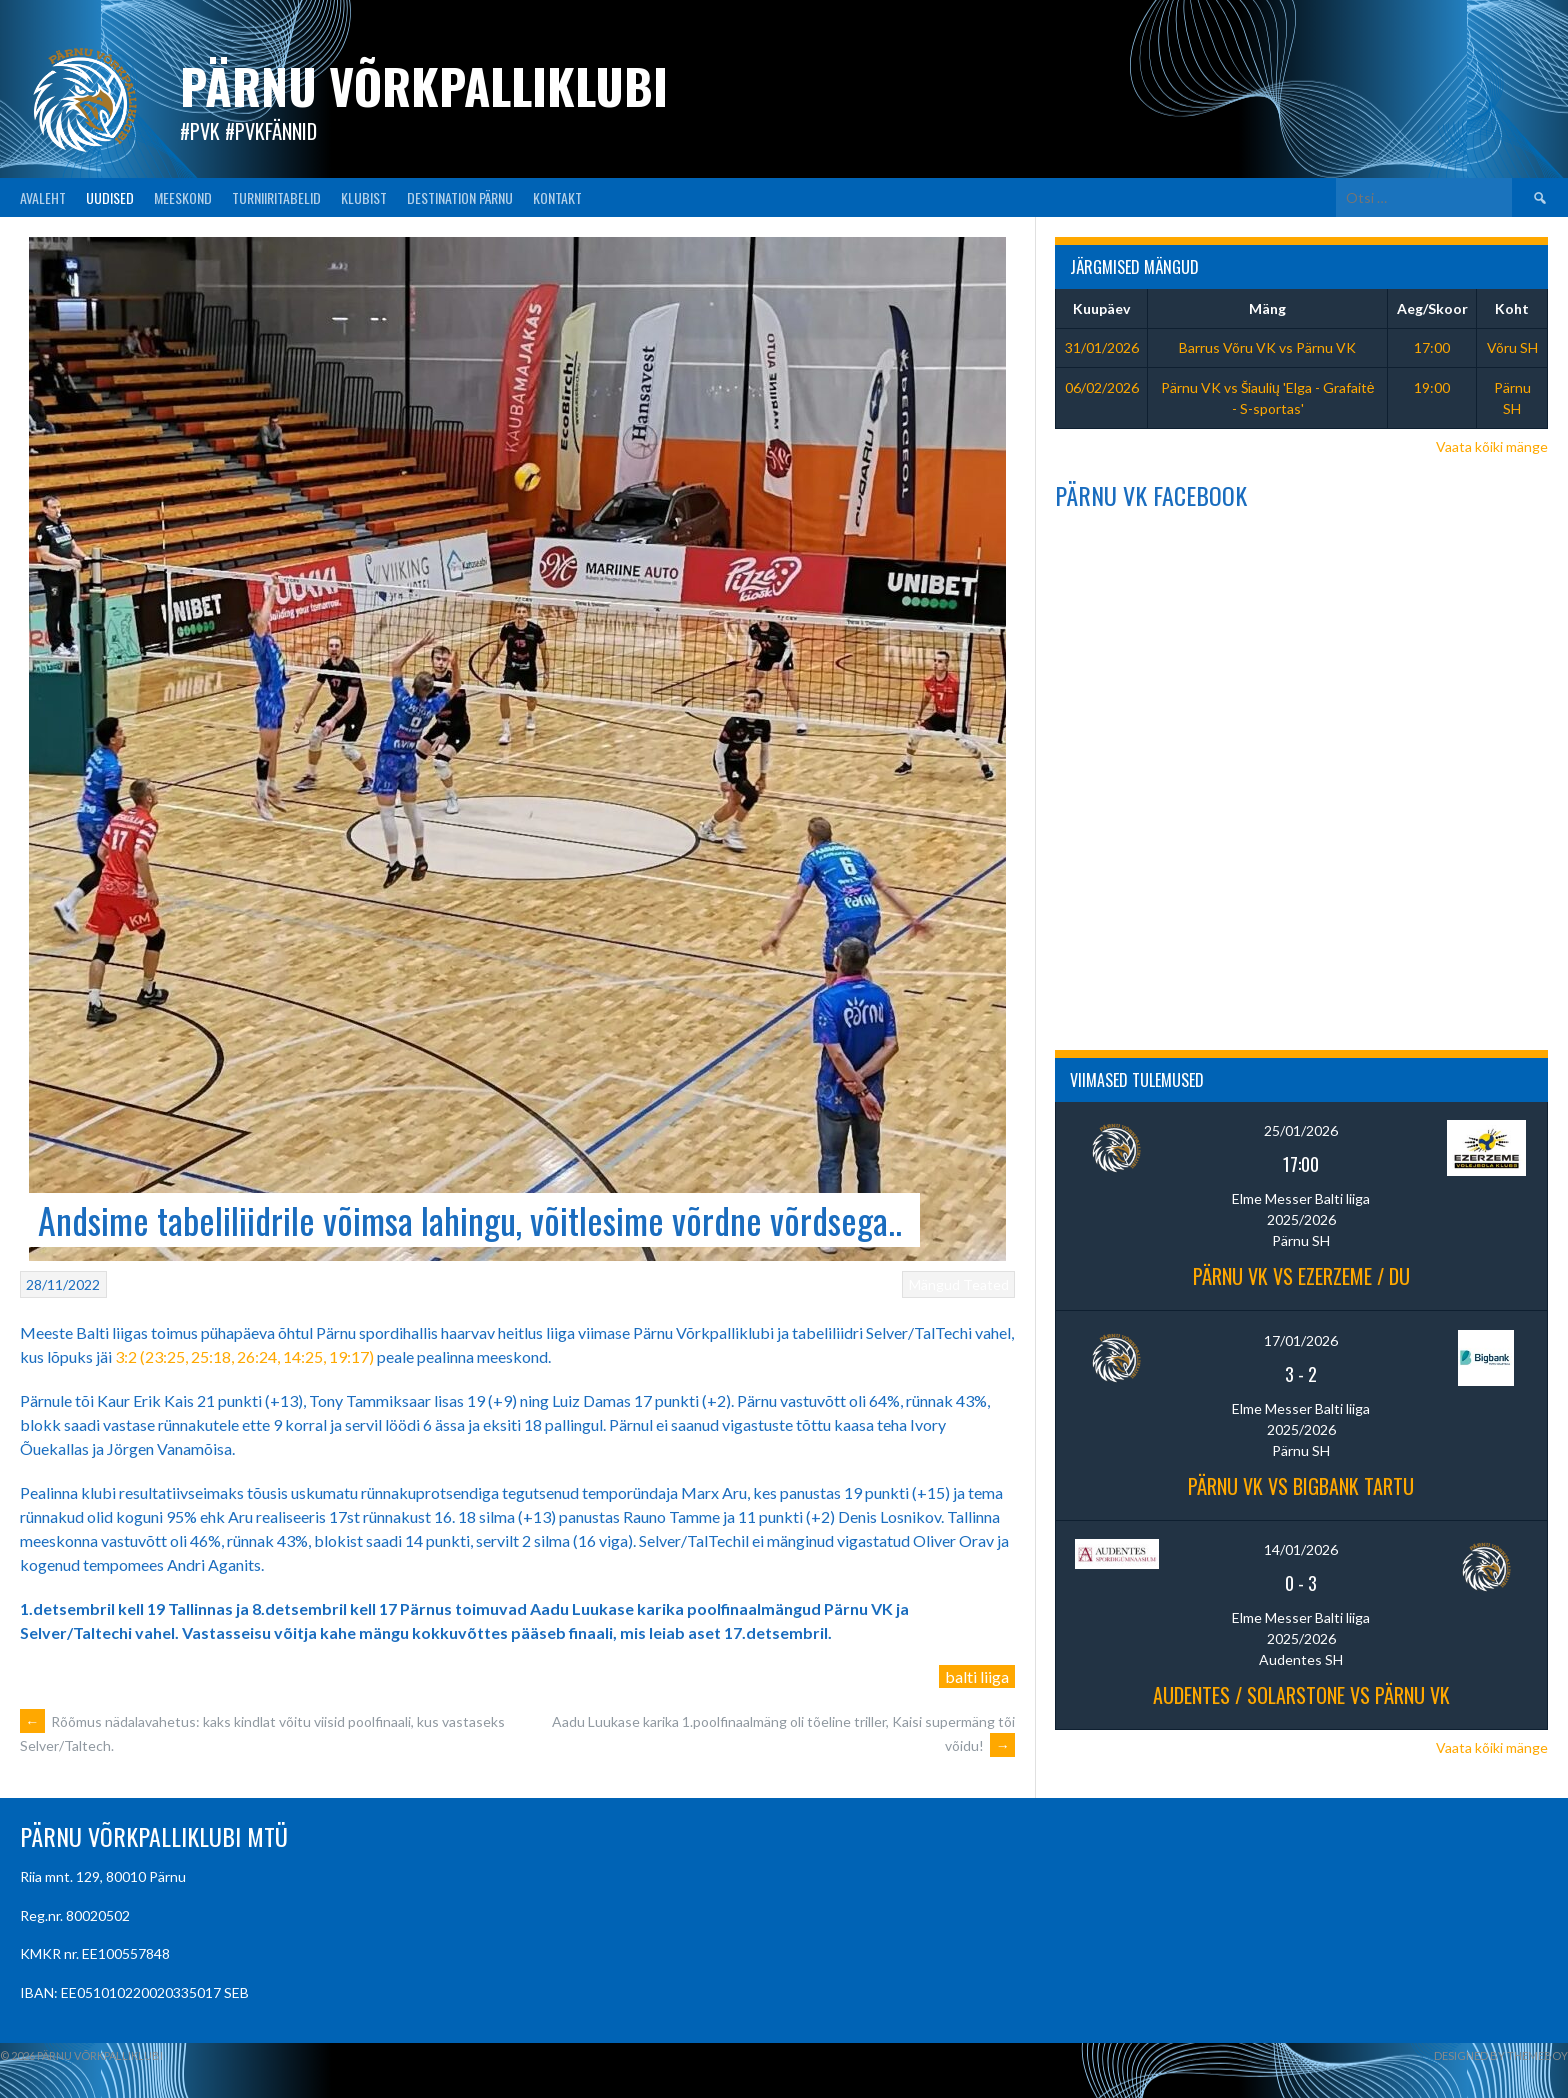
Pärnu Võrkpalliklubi (424, 85)
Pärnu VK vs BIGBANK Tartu (1301, 1486)
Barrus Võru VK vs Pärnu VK (1267, 347)
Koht (1512, 308)
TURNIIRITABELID (276, 197)
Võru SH (1512, 347)
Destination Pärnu (460, 197)
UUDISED (110, 197)
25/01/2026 (1301, 1130)
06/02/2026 (1102, 387)
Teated (986, 1284)
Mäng (1267, 308)
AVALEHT (43, 197)
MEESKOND (183, 197)
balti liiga (977, 1676)
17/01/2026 (1301, 1340)
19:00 (1432, 387)
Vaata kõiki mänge (1492, 446)
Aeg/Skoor (1432, 308)
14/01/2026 (1301, 1549)
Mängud (934, 1284)
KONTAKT (557, 197)
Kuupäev (1101, 308)
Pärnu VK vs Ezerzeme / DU (1301, 1276)
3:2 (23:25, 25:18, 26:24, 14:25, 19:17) (244, 1356)
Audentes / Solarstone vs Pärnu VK (1301, 1695)
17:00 (1432, 347)
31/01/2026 (1102, 347)
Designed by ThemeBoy (1501, 2055)
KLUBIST (364, 197)
